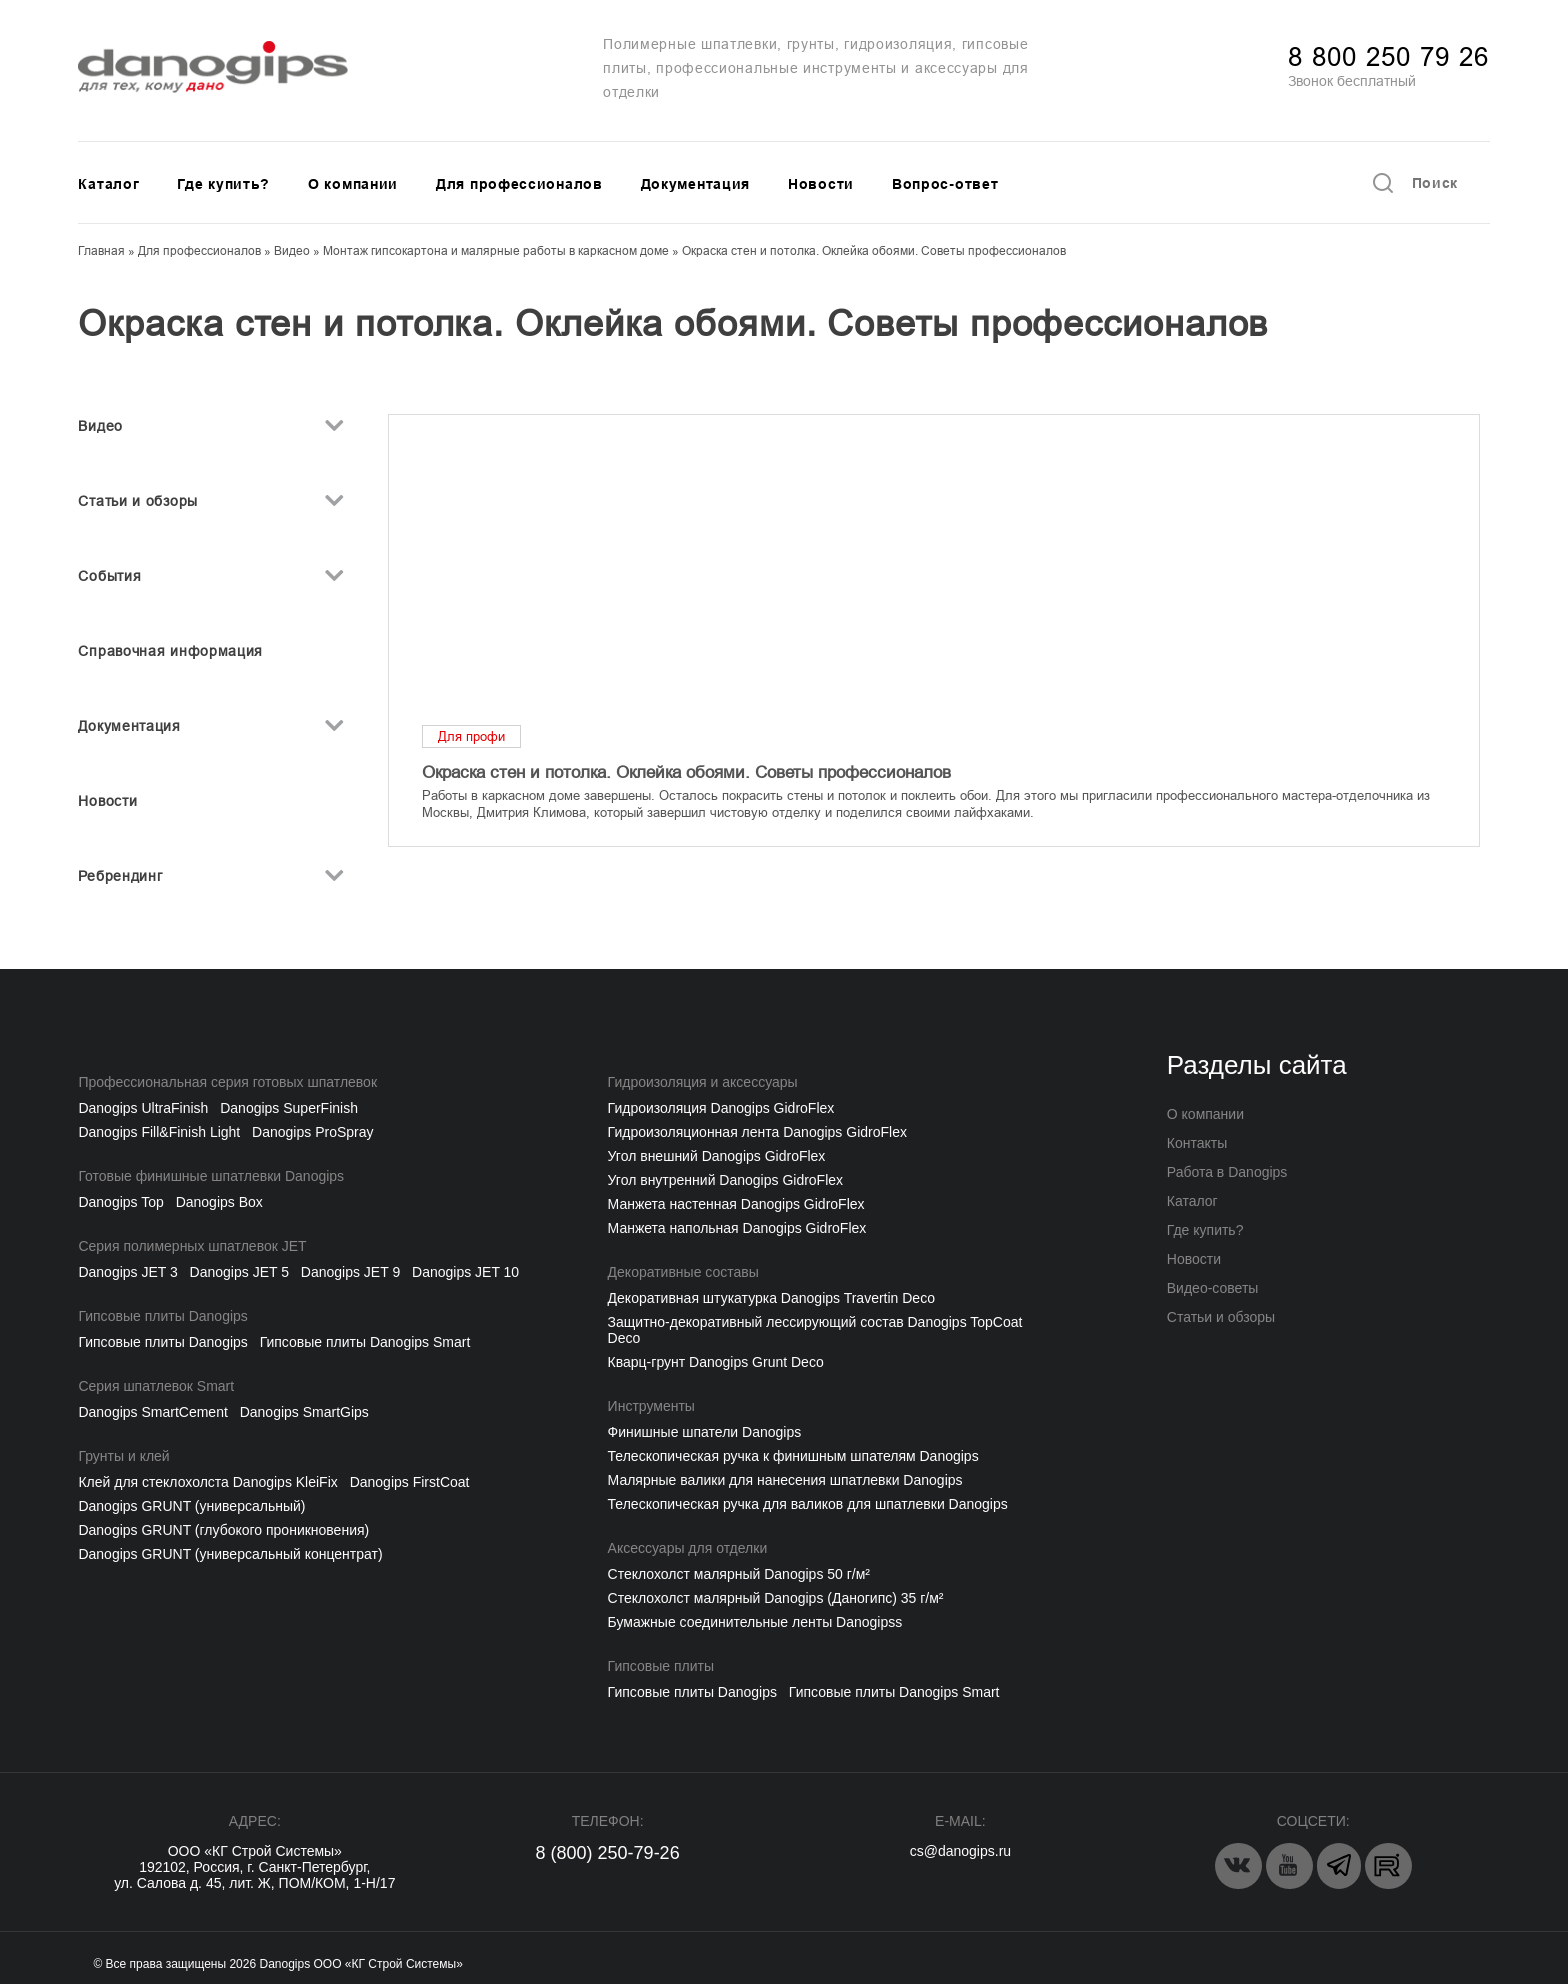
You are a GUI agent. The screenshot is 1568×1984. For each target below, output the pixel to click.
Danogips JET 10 (465, 1272)
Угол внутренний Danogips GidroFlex (725, 1180)
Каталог (108, 184)
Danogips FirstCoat (410, 1482)
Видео (100, 426)
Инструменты (651, 1406)
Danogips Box (219, 1202)
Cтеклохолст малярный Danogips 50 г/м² (739, 1574)
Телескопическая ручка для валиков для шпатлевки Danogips (808, 1504)
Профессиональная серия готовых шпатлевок (227, 1082)
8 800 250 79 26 (1389, 57)
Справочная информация (170, 651)
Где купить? (223, 184)
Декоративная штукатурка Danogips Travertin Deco (771, 1298)
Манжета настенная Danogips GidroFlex (736, 1204)
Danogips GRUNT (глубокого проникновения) (223, 1530)
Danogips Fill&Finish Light (159, 1132)
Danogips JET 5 (239, 1272)
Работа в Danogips (1227, 1172)
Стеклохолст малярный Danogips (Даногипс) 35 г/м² (776, 1598)
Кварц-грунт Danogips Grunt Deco (716, 1362)
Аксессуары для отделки (688, 1548)
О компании (353, 184)
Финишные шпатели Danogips (705, 1432)
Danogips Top (120, 1202)
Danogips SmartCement (152, 1412)
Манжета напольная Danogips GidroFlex (737, 1228)
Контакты (1197, 1143)
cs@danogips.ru (960, 1851)
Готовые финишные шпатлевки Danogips (211, 1176)
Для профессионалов (519, 184)
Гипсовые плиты (661, 1666)
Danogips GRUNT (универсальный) (191, 1506)
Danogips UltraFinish (143, 1108)
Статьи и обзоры (138, 501)
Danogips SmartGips (304, 1412)
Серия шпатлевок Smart (156, 1386)
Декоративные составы (683, 1272)
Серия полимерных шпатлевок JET (192, 1246)
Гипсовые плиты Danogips (162, 1316)
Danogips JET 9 (350, 1272)
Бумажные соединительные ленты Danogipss (755, 1622)
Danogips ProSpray (312, 1132)
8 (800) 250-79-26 (608, 1853)
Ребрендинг (120, 876)
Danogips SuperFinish (289, 1108)
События (109, 576)
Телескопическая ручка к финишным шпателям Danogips (793, 1456)
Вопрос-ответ (945, 184)
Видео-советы (1213, 1288)
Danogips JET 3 (127, 1272)
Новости (821, 184)
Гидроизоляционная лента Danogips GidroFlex (757, 1132)
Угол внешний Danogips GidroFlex (717, 1156)
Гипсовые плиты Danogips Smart (365, 1342)
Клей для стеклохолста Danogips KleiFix (207, 1482)
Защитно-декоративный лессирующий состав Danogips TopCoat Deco (815, 1330)
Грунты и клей (123, 1456)
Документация (695, 184)
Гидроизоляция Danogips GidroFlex (721, 1108)
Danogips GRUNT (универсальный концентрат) (230, 1554)
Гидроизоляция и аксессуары (703, 1082)
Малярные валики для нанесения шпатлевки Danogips (785, 1480)
